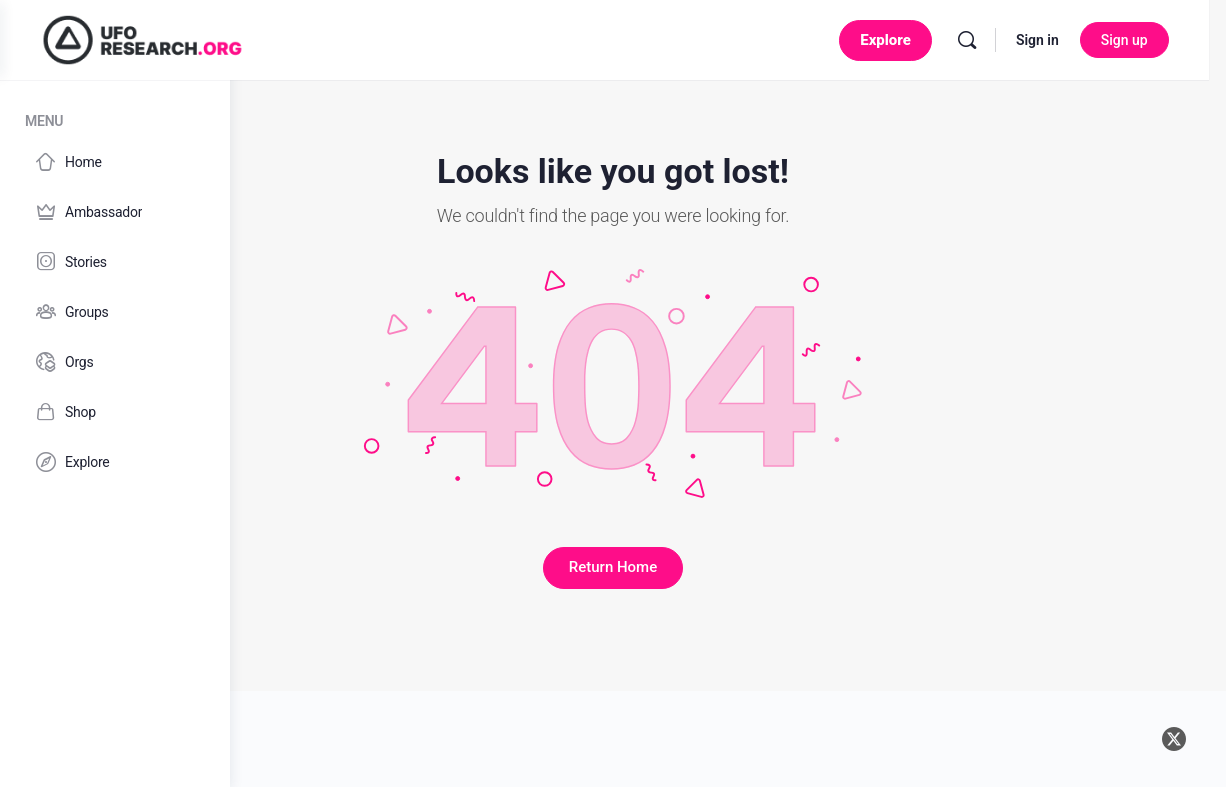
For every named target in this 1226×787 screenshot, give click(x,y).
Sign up (1141, 40)
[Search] (984, 40)
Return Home (728, 567)
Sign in (1054, 40)
